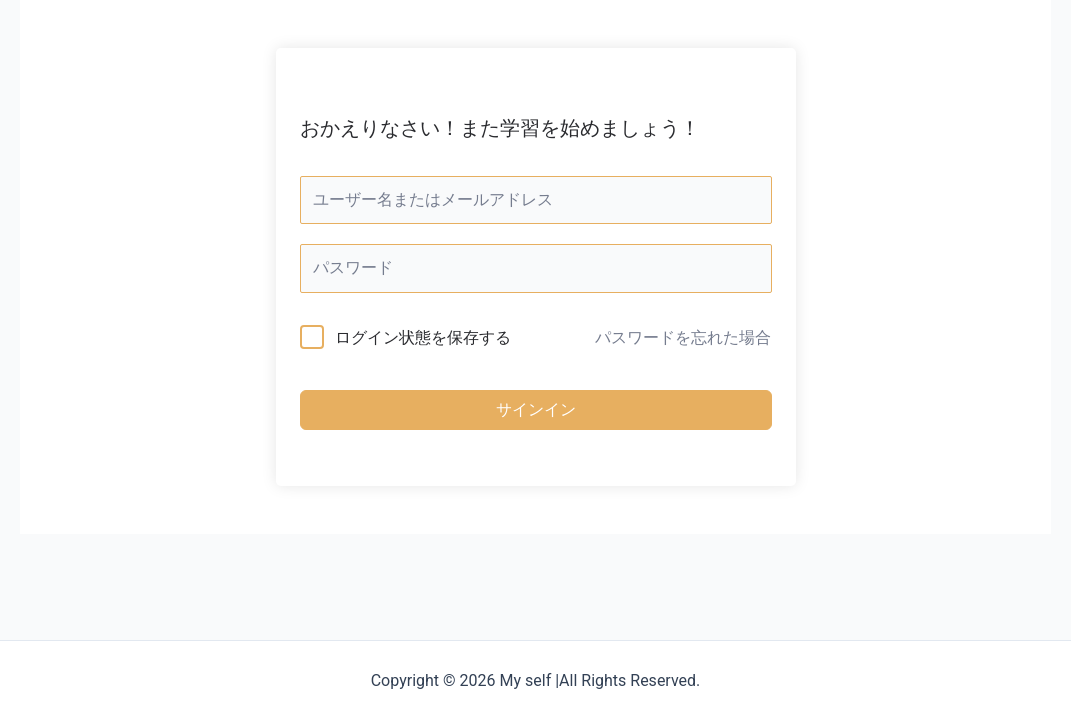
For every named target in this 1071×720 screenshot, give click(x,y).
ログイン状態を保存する (423, 337)
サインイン (536, 409)
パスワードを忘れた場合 (683, 337)
